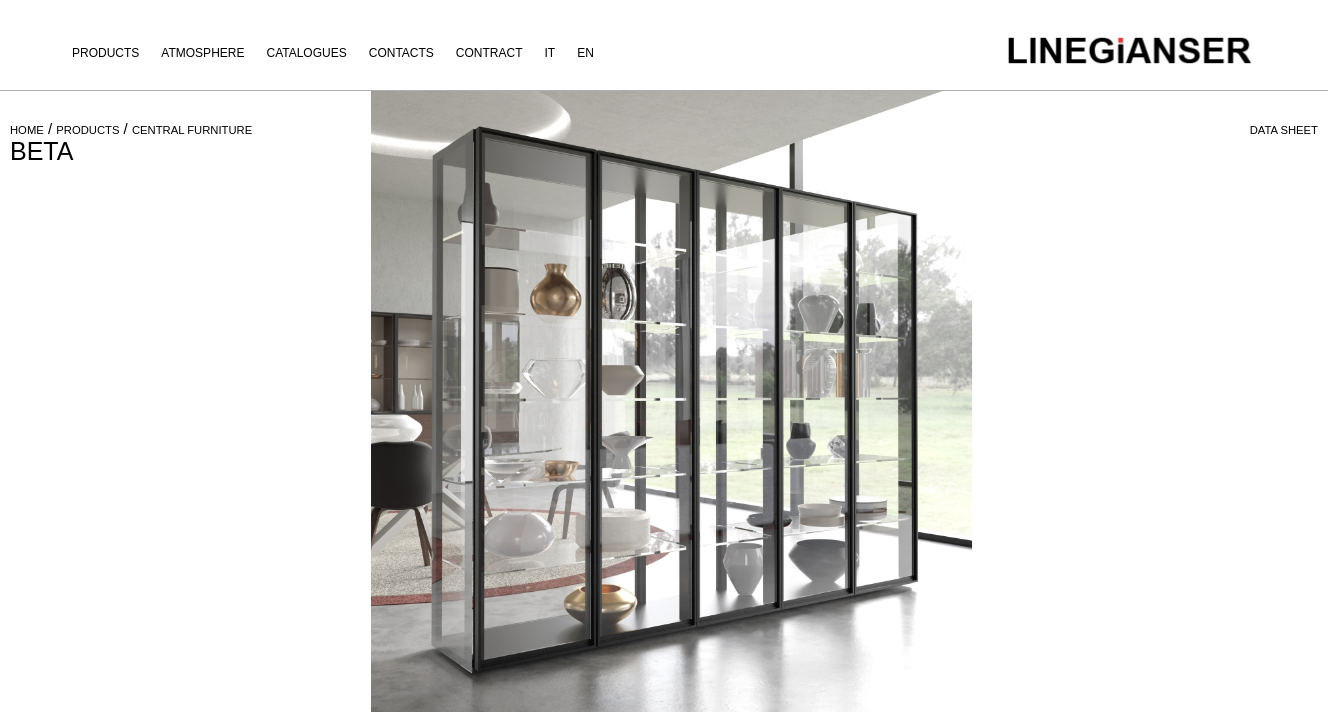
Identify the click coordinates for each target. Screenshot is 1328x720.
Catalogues (306, 53)
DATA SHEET (1284, 130)
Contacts (401, 53)
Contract (489, 53)
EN (585, 53)
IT (550, 53)
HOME (27, 130)
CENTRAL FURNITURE (192, 130)
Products (105, 53)
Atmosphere (202, 53)
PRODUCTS (87, 130)
